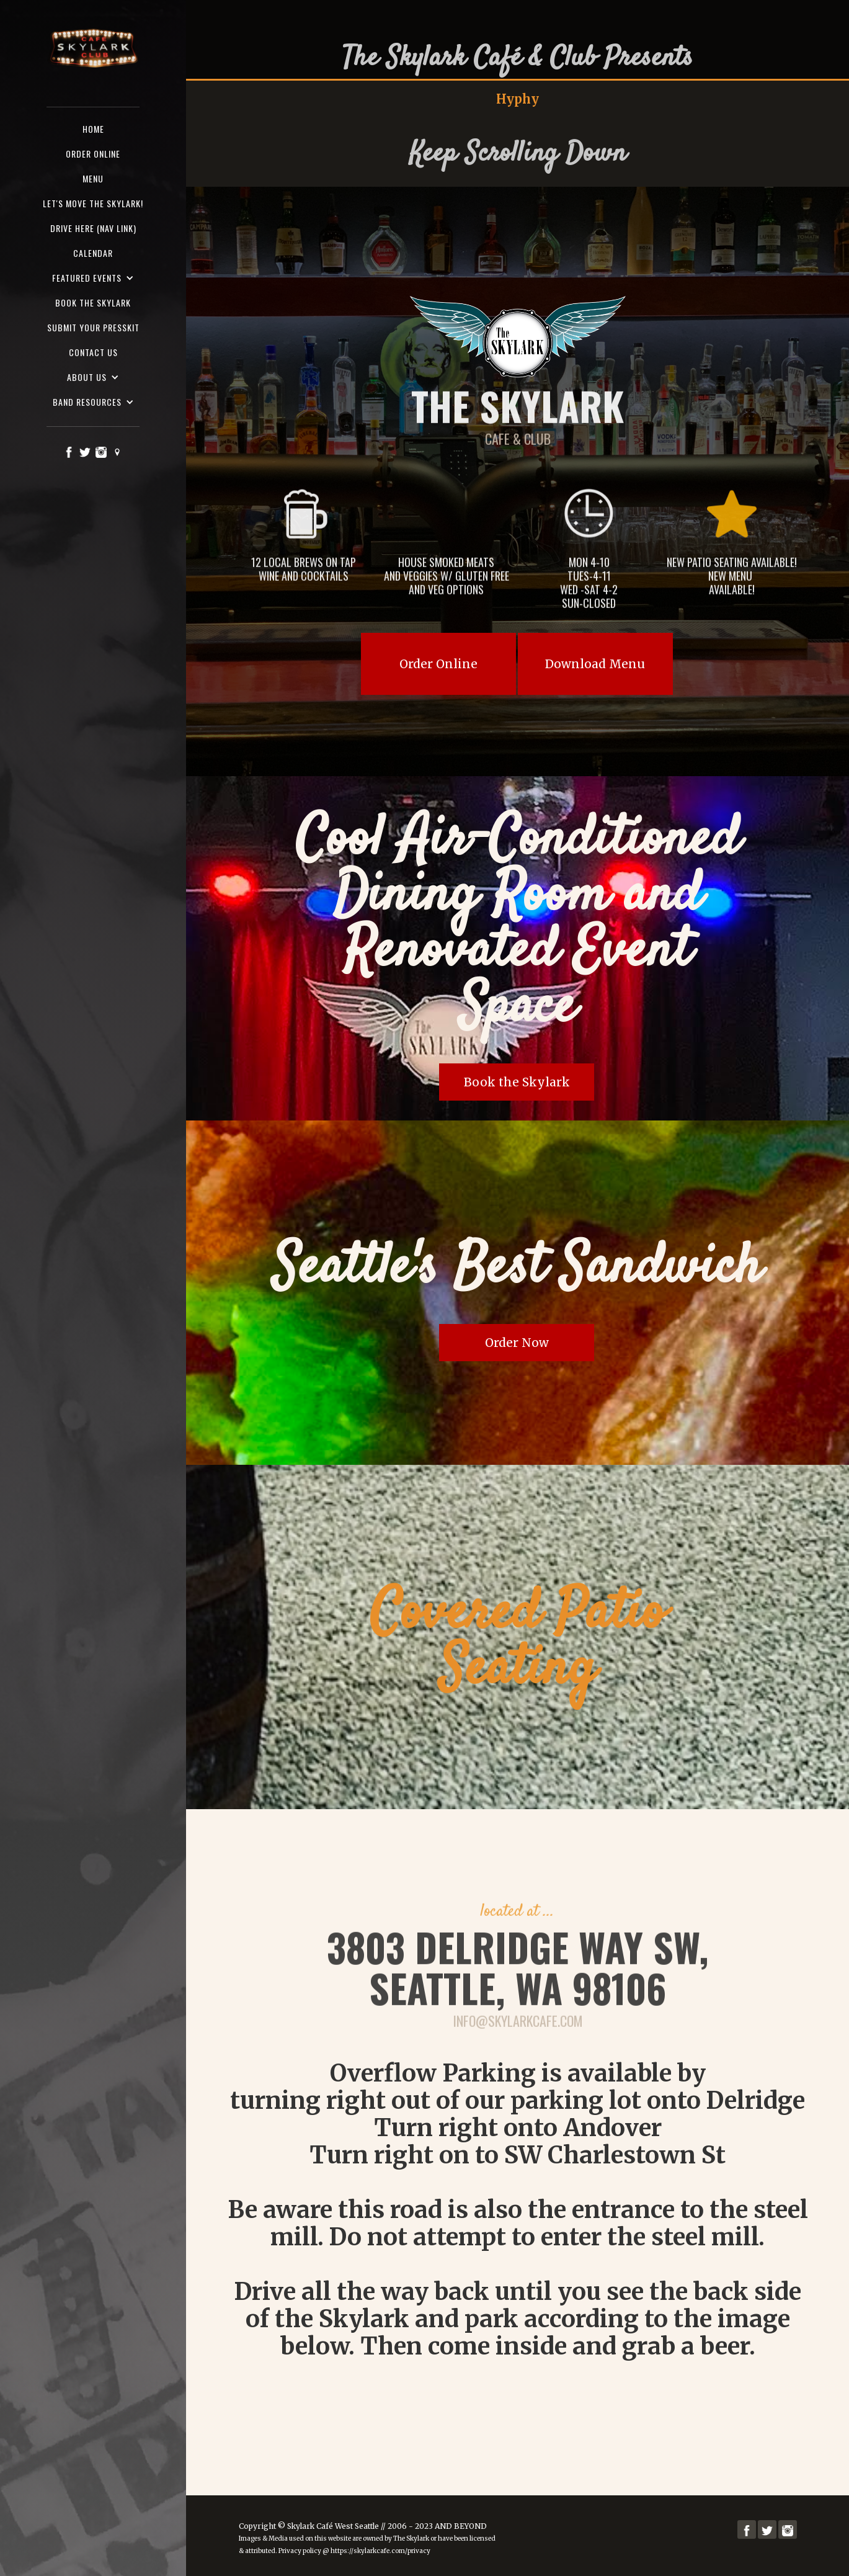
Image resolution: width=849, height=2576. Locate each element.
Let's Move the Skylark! (93, 203)
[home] (93, 49)
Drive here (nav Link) (93, 228)
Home (93, 128)
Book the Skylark (93, 302)
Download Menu (595, 663)
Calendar (93, 252)
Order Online (438, 663)
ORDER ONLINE (93, 153)
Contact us (93, 352)
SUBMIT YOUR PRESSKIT (93, 327)
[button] (93, 278)
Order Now (517, 1342)
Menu (93, 178)
